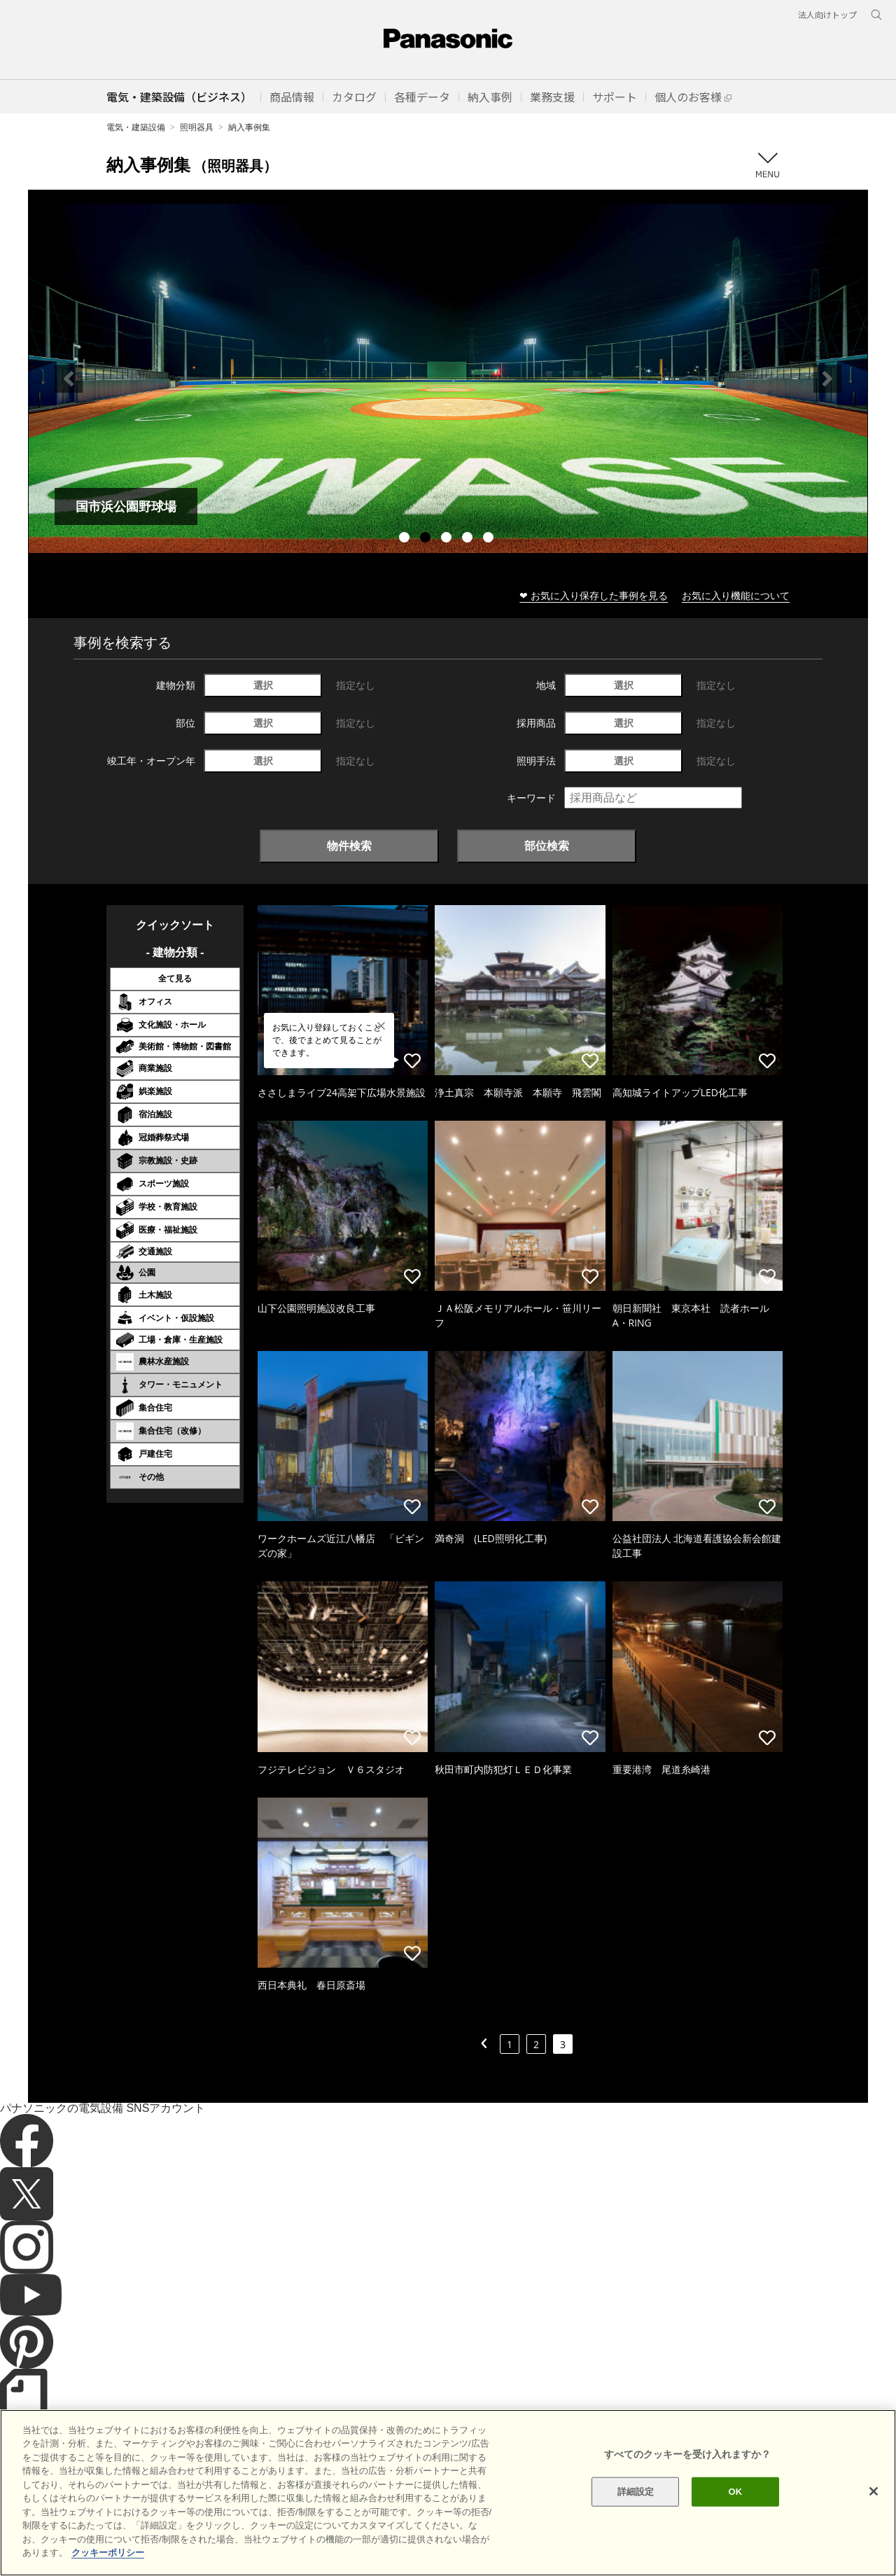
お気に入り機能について (736, 595)
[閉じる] (873, 2491)
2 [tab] (427, 539)
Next (827, 379)
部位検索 (546, 845)
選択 (263, 685)
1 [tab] (406, 539)
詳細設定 (635, 2491)
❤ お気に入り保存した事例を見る (593, 595)
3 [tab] (448, 539)
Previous (69, 379)
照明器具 (197, 127)
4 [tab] (469, 539)
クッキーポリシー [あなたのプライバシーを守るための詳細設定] (107, 2552)
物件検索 (349, 845)
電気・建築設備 (135, 127)
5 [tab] (490, 539)
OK (735, 2491)
